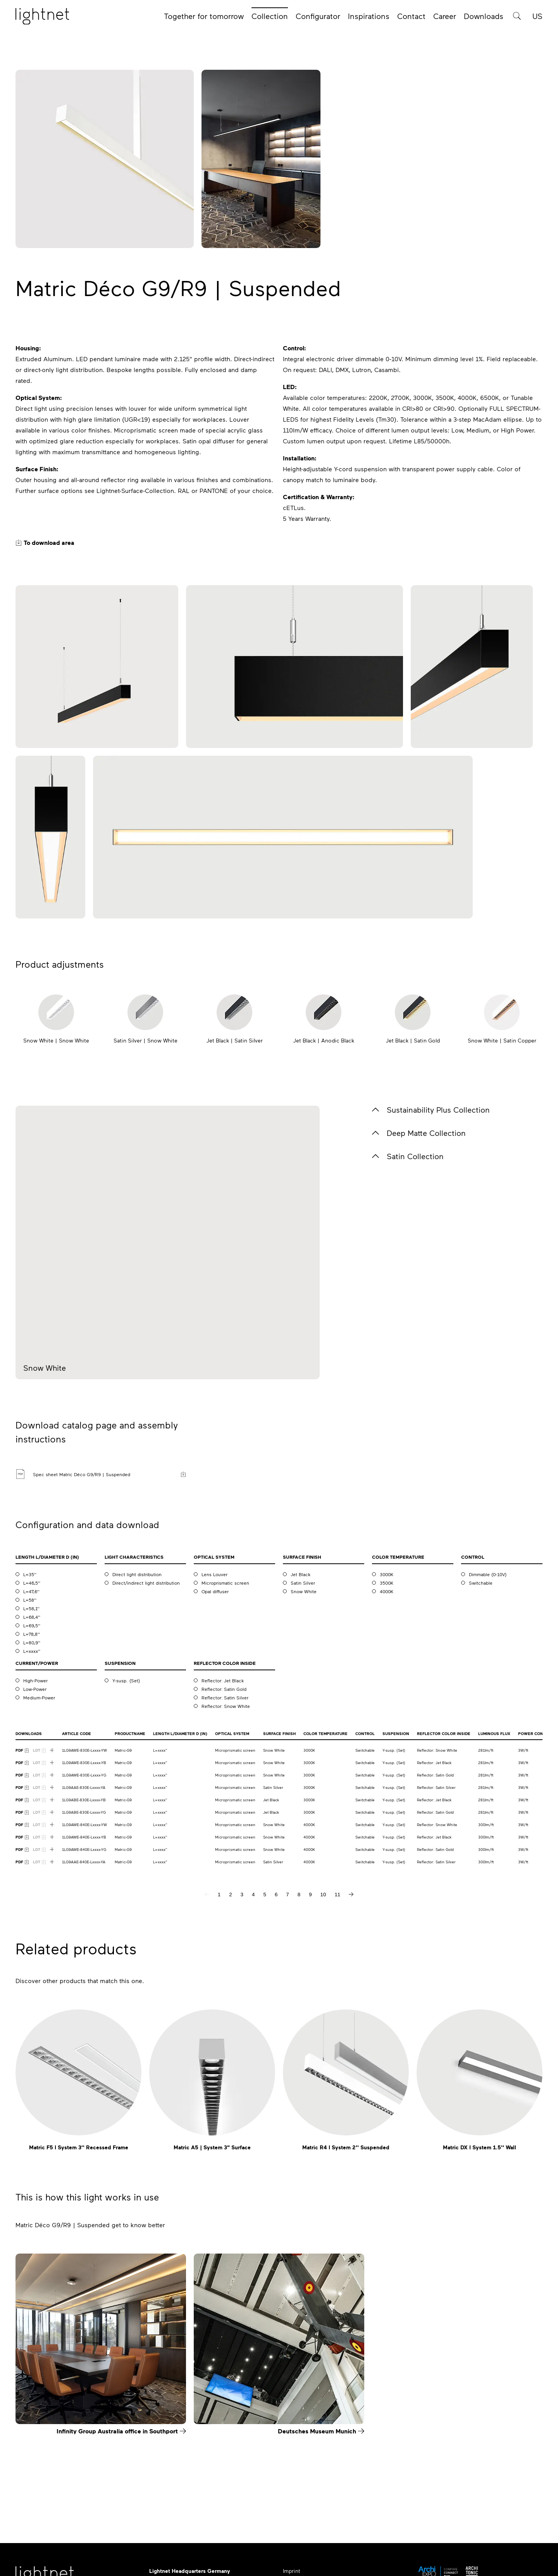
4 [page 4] (253, 1894)
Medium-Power (39, 1697)
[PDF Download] (22, 1750)
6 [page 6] (276, 1894)
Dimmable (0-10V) (487, 1574)
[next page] (351, 1894)
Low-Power (34, 1689)
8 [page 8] (299, 1894)
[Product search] (517, 16)
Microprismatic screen (225, 1582)
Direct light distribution (137, 1574)
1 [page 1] (219, 1894)
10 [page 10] (323, 1894)
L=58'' (29, 1599)
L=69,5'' (31, 1625)
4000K (386, 1591)
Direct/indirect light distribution (146, 1582)
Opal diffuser (215, 1591)
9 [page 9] (310, 1894)
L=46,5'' (31, 1582)
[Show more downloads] (52, 1750)
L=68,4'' (31, 1617)
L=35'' (29, 1574)
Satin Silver (303, 1582)
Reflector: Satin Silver (225, 1697)
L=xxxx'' (31, 1651)
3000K (386, 1574)
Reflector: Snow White (226, 1706)
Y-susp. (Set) (126, 1680)
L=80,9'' (31, 1642)
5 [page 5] (264, 1894)
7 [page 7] (287, 1894)
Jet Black (300, 1574)
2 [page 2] (230, 1894)
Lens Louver (214, 1574)
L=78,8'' (31, 1634)
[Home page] (42, 17)
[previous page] (207, 1894)
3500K (386, 1582)
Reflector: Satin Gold (224, 1689)
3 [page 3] (242, 1894)
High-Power (35, 1680)
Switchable (481, 1582)
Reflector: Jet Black (223, 1680)
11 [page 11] (337, 1894)
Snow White (304, 1591)
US (537, 16)
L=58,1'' (31, 1608)
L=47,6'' (31, 1591)
